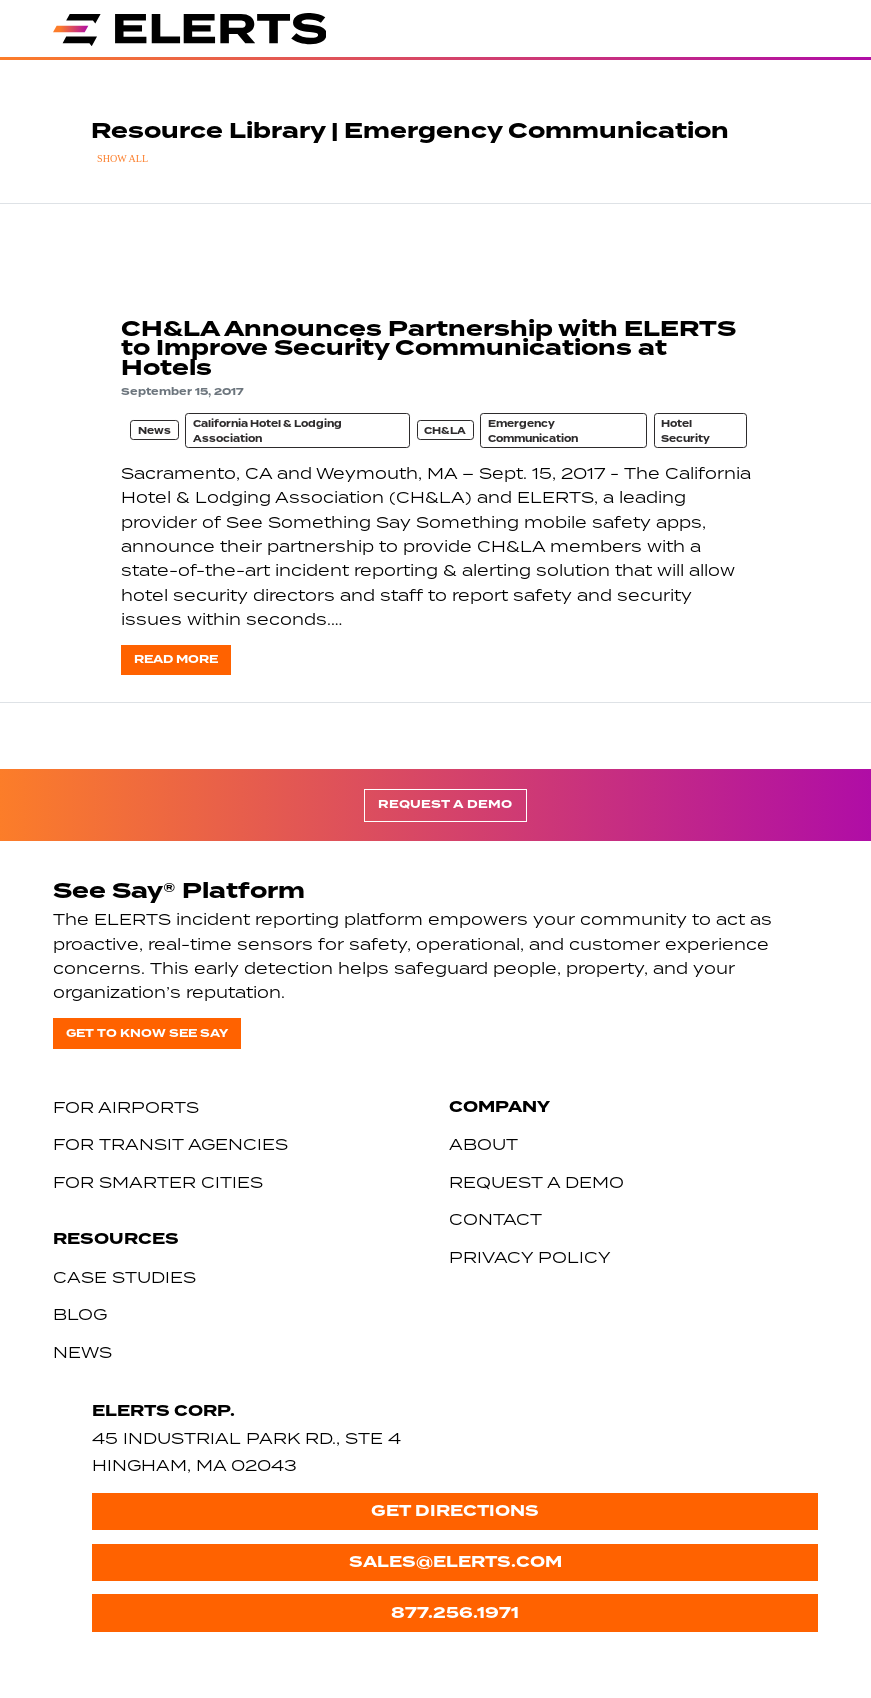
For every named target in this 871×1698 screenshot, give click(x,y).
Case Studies (124, 1277)
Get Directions (455, 1510)
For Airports (126, 1107)
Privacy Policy (530, 1257)
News (154, 431)
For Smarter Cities (158, 1182)
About (483, 1144)
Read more (176, 659)
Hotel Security (685, 431)
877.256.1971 (455, 1612)
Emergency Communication (533, 431)
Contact (495, 1219)
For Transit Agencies (170, 1144)
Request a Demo (445, 804)
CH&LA (445, 431)
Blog (80, 1314)
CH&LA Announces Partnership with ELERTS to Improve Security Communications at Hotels (428, 348)
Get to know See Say (147, 1033)
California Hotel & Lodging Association (267, 431)
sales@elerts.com (455, 1561)
